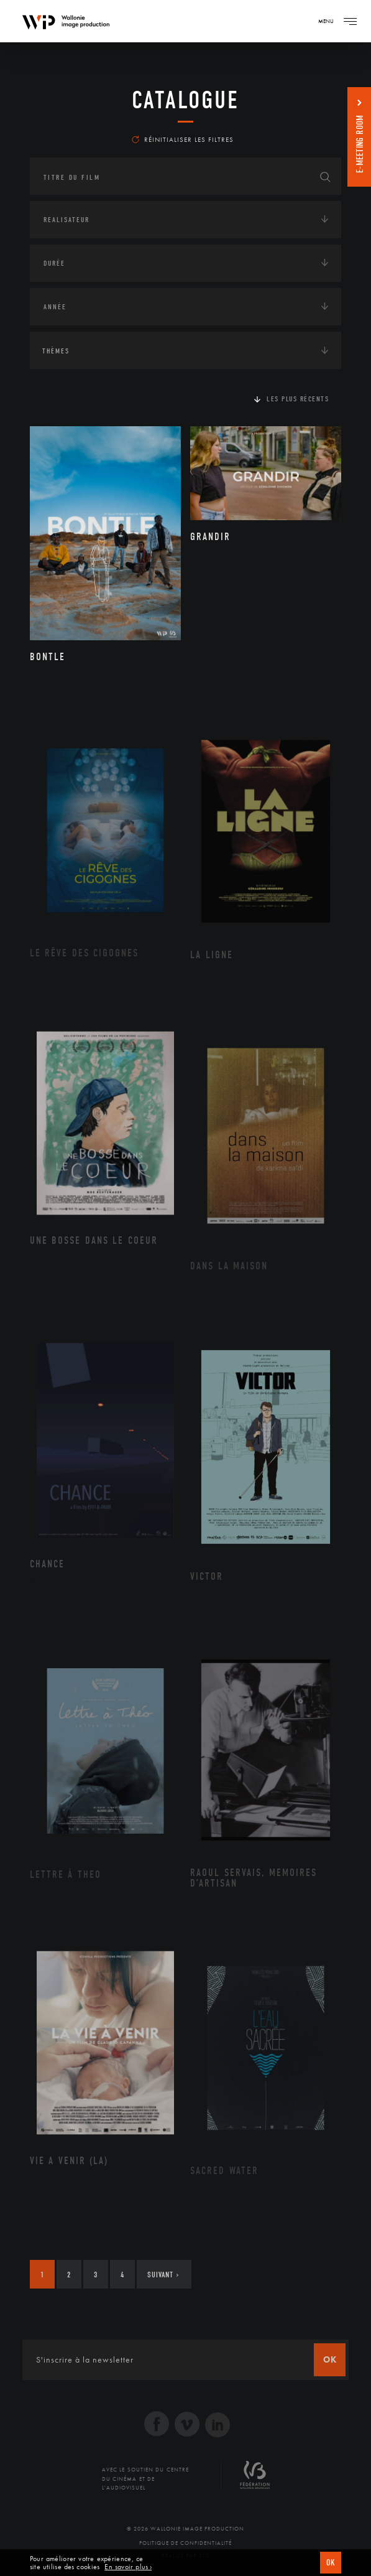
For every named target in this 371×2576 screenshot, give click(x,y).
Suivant (163, 2274)
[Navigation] (350, 21)
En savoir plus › (128, 2567)
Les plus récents (298, 398)
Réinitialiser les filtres (183, 139)
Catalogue (185, 100)
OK (330, 2562)
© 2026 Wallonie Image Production (185, 2528)
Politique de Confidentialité (185, 2543)
